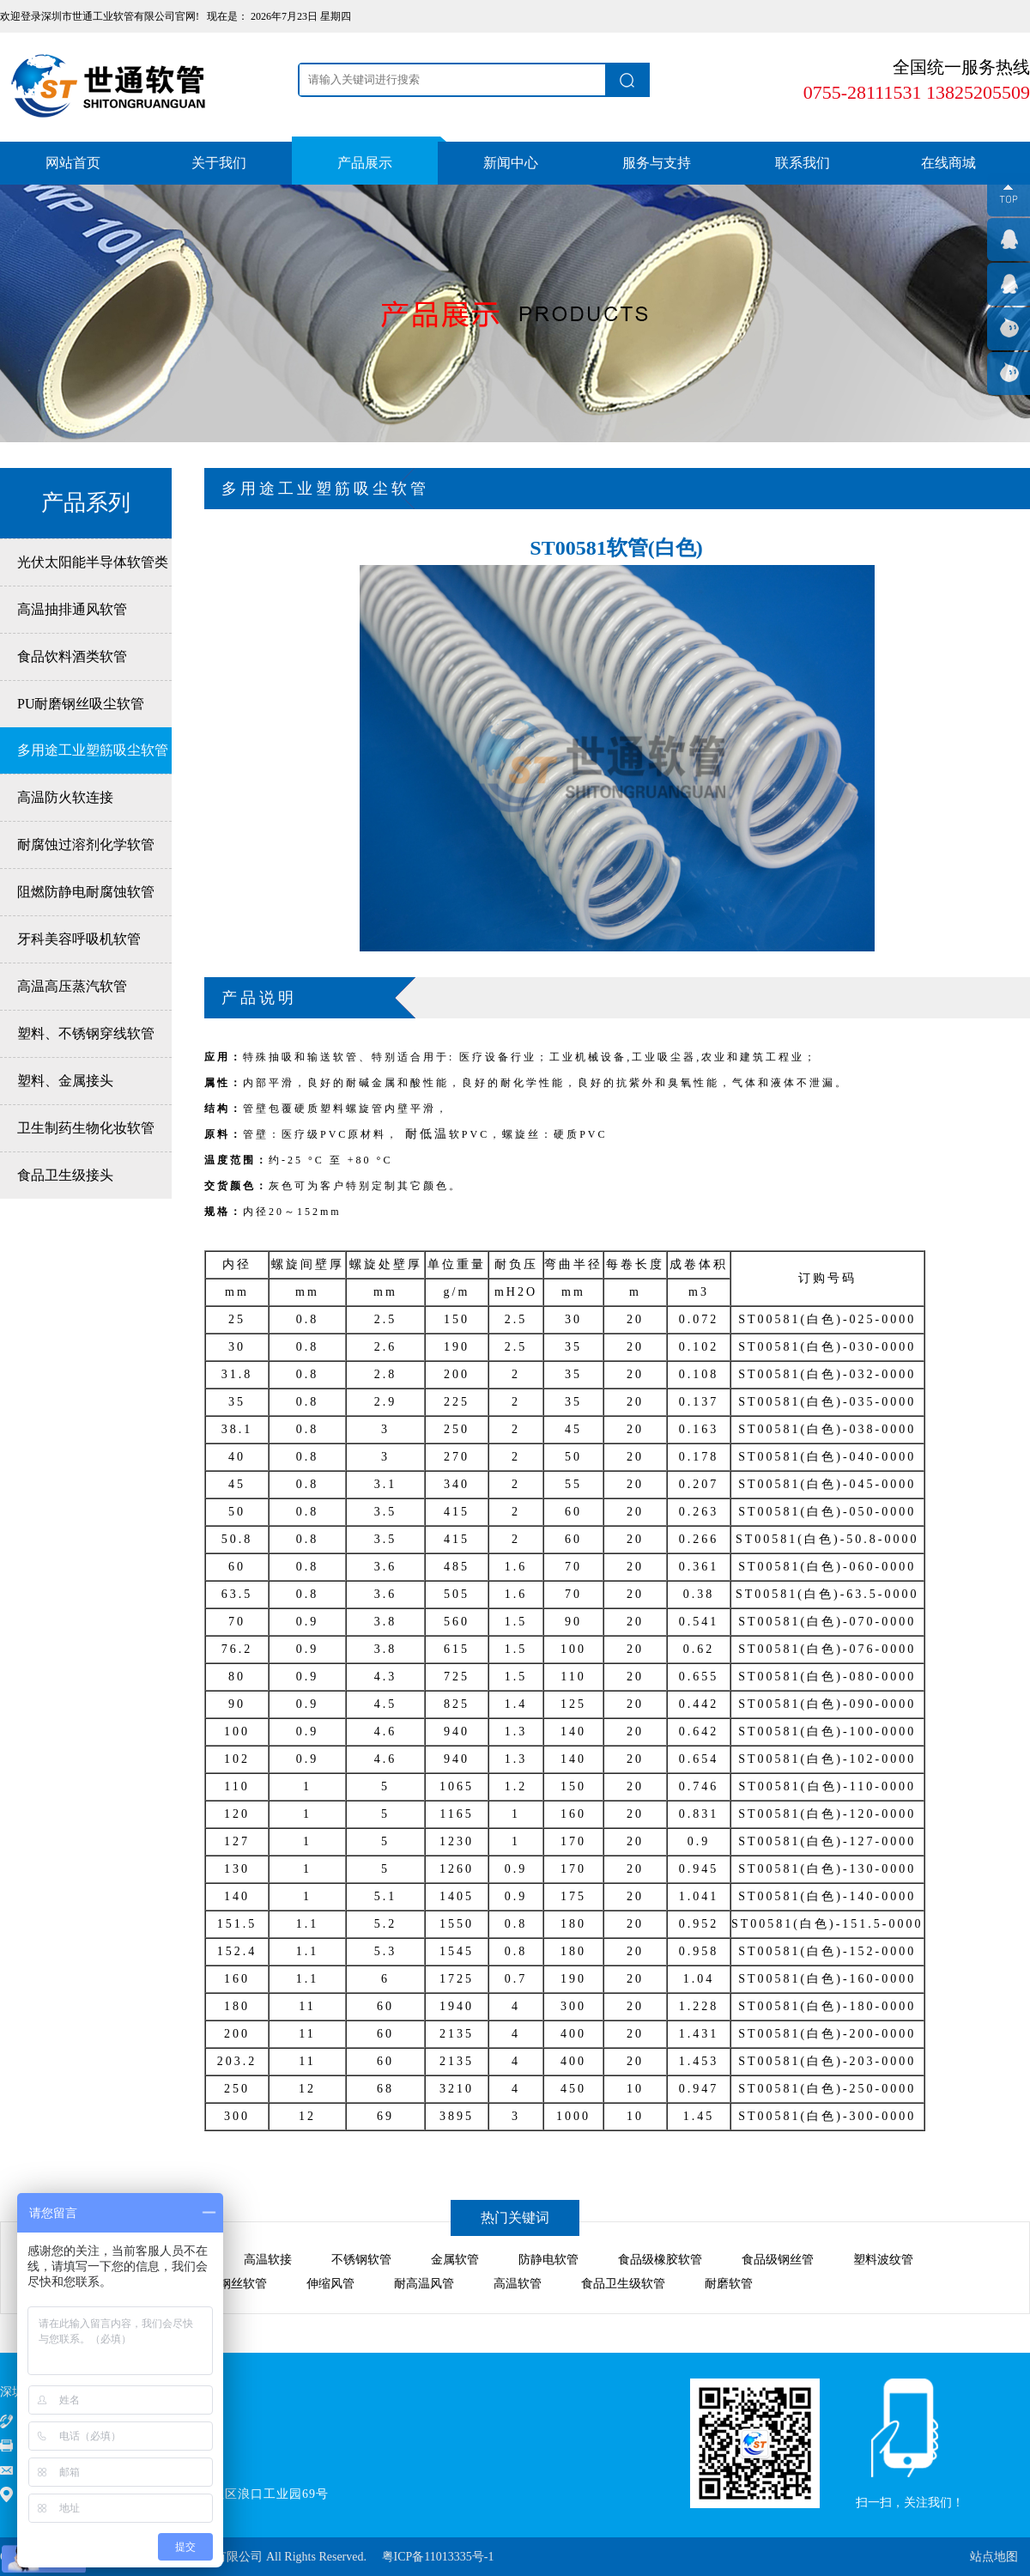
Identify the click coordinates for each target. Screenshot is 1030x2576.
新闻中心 (510, 162)
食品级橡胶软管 (660, 2259)
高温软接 (268, 2259)
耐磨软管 (729, 2283)
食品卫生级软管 (623, 2283)
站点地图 (994, 2556)
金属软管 (455, 2259)
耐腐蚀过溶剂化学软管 (85, 844)
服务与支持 (656, 162)
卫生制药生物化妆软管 (85, 1128)
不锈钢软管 (361, 2259)
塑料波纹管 (883, 2259)
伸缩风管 (330, 2283)
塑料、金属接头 (65, 1080)
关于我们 (218, 162)
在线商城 (948, 162)
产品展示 (364, 162)
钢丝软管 (243, 2283)
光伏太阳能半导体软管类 (92, 562)
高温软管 (518, 2283)
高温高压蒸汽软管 (72, 986)
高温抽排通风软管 (72, 609)
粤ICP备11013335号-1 (438, 2556)
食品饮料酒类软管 (72, 656)
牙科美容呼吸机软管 (79, 939)
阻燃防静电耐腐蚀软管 (85, 891)
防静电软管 (548, 2259)
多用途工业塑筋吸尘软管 (92, 750)
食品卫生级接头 (65, 1175)
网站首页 (72, 162)
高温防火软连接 (65, 797)
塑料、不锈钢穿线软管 (85, 1033)
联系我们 (802, 162)
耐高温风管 (424, 2283)
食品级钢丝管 (778, 2259)
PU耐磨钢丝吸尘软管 (80, 703)
